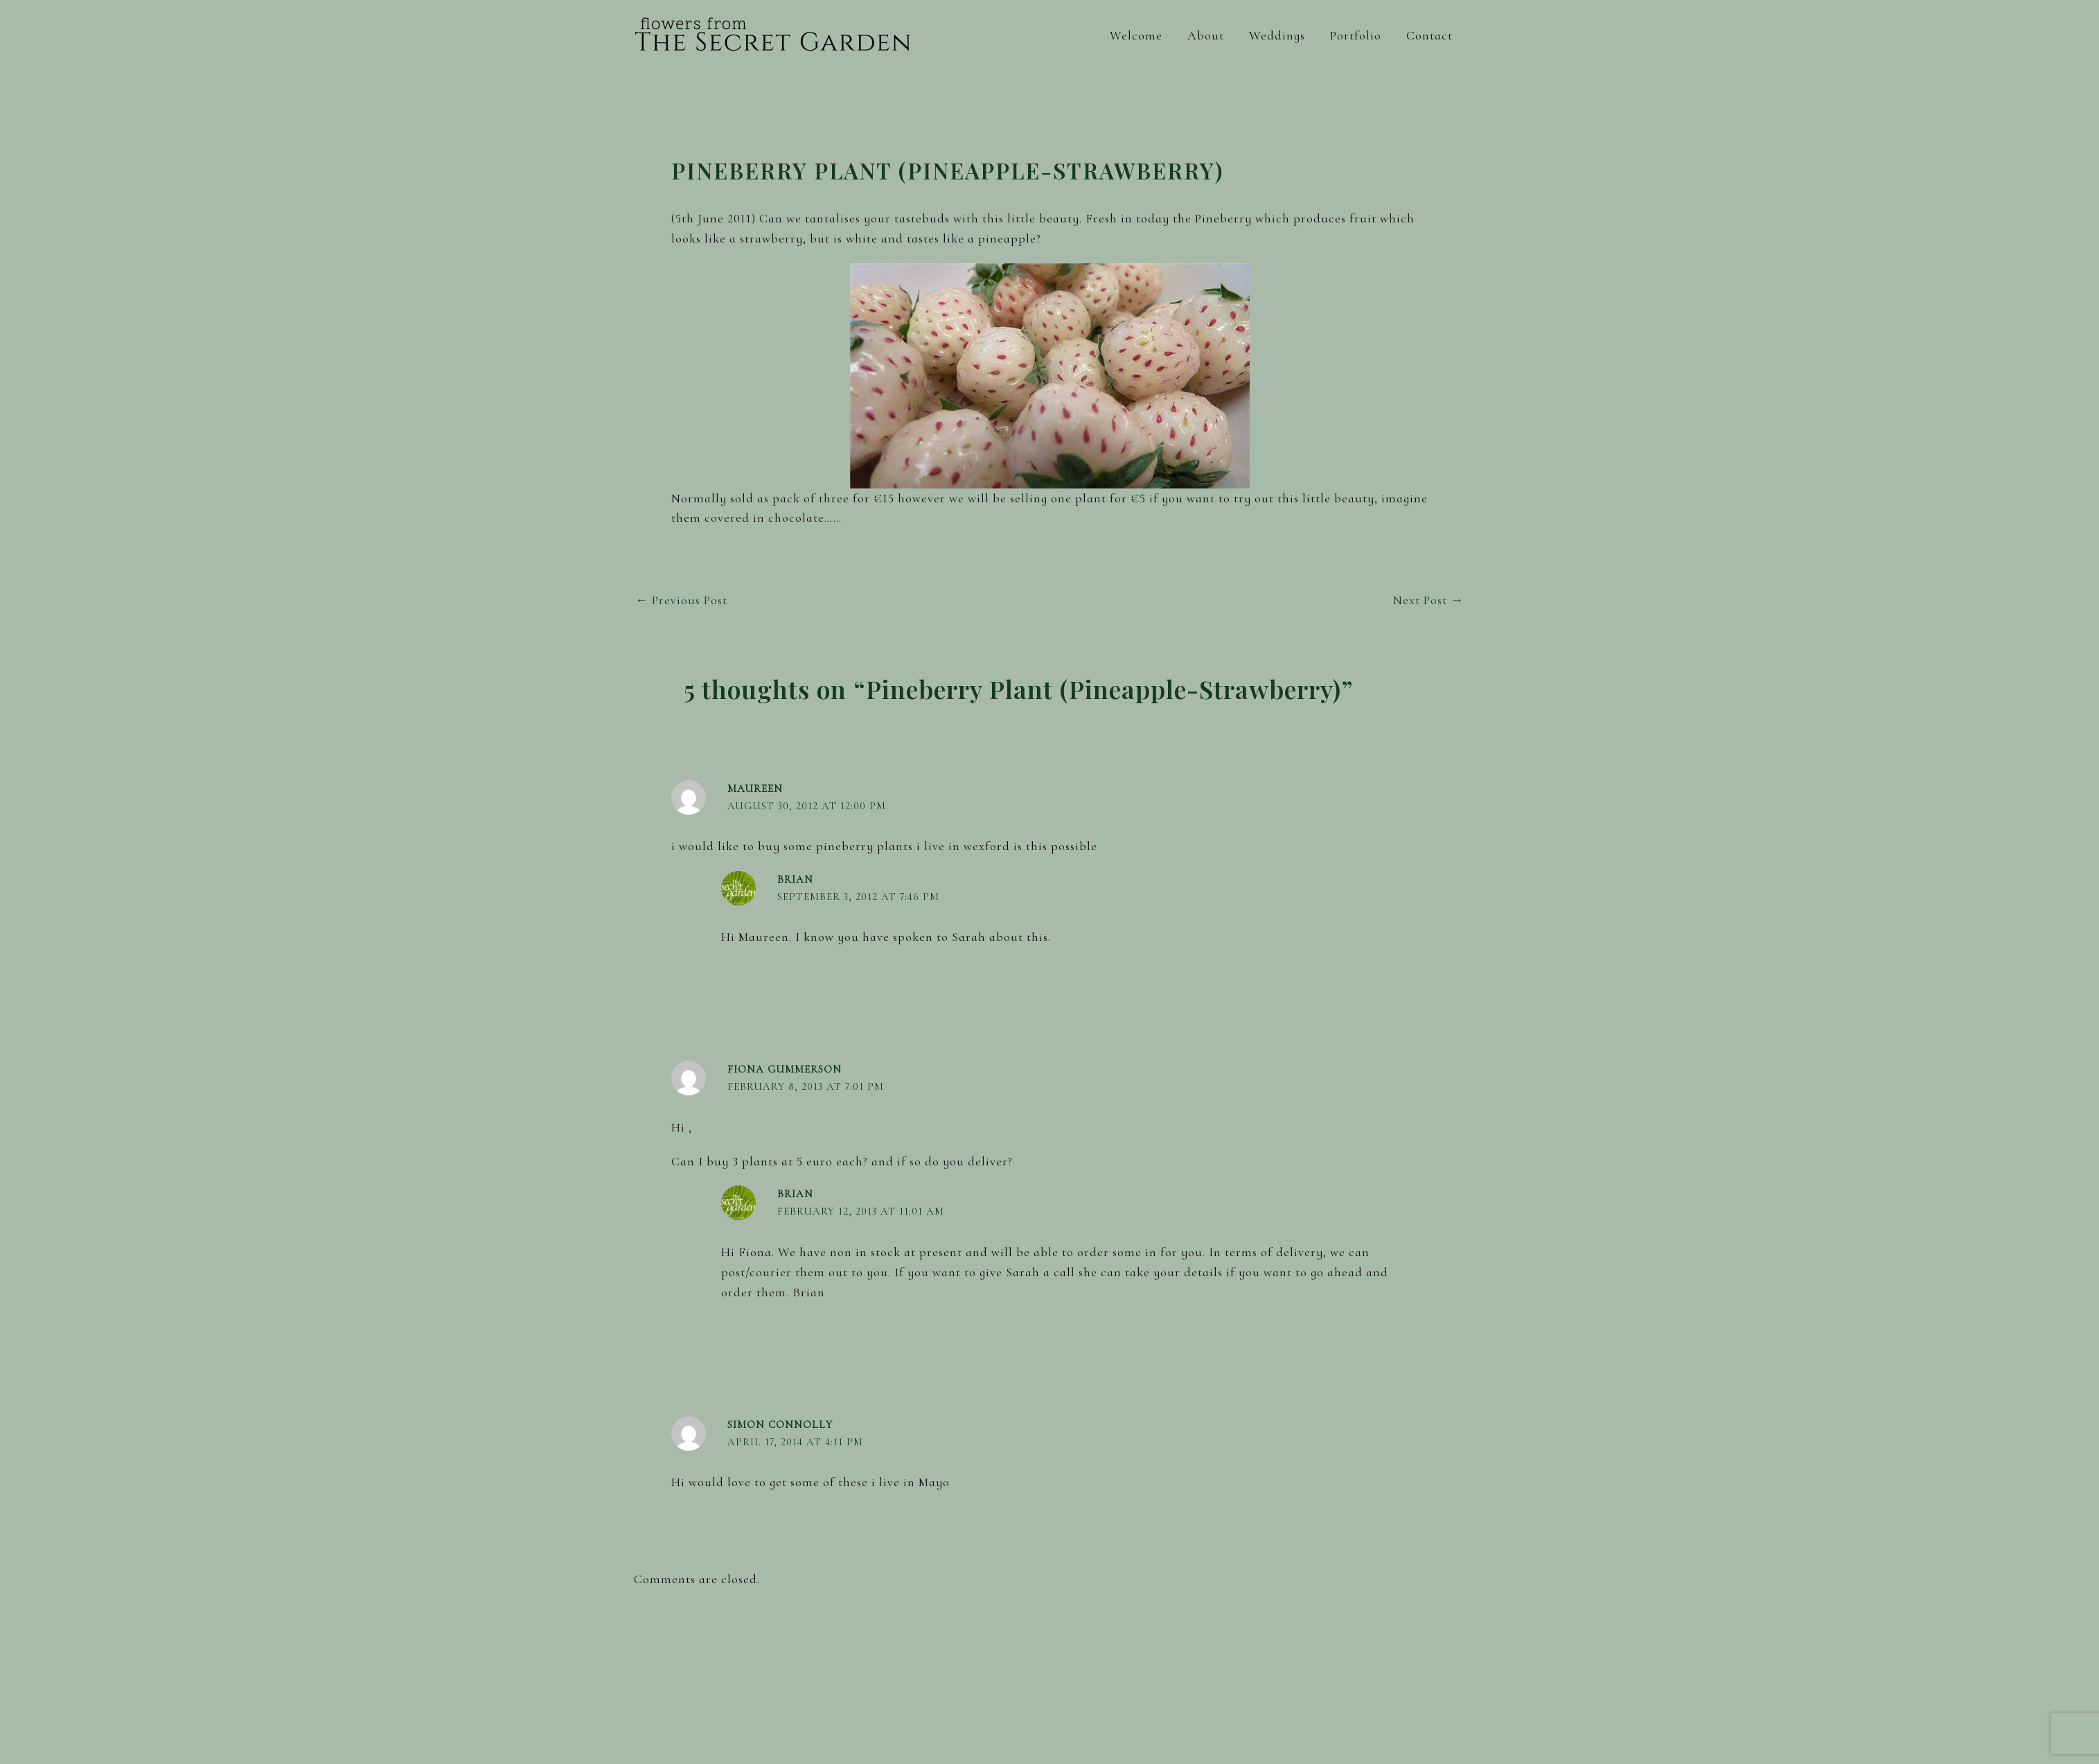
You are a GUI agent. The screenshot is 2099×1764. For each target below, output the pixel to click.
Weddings (1277, 35)
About (1205, 35)
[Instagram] (1420, 1708)
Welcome (1136, 35)
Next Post (1428, 600)
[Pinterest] (1453, 1708)
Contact (1429, 35)
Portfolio (1355, 35)
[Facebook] (1388, 1708)
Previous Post (681, 600)
